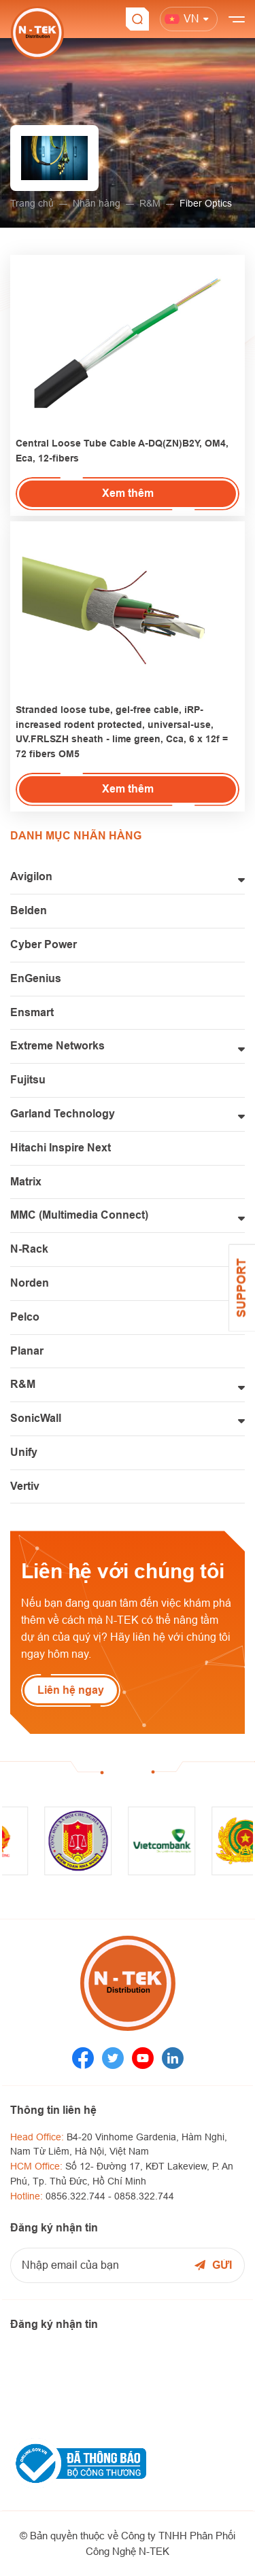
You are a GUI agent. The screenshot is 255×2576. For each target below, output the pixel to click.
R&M (149, 203)
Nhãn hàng (96, 203)
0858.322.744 (144, 2196)
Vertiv (24, 1486)
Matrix (25, 1181)
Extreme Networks (57, 1045)
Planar (27, 1351)
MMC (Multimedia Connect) (79, 1215)
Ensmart (32, 1012)
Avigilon (31, 876)
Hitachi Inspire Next (60, 1147)
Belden (28, 910)
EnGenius (35, 978)
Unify (23, 1452)
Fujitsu (28, 1079)
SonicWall (35, 1418)
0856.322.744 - (80, 2196)
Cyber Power (43, 944)
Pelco (24, 1317)
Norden (29, 1283)
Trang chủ (32, 203)
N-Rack (29, 1249)
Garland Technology (62, 1113)
